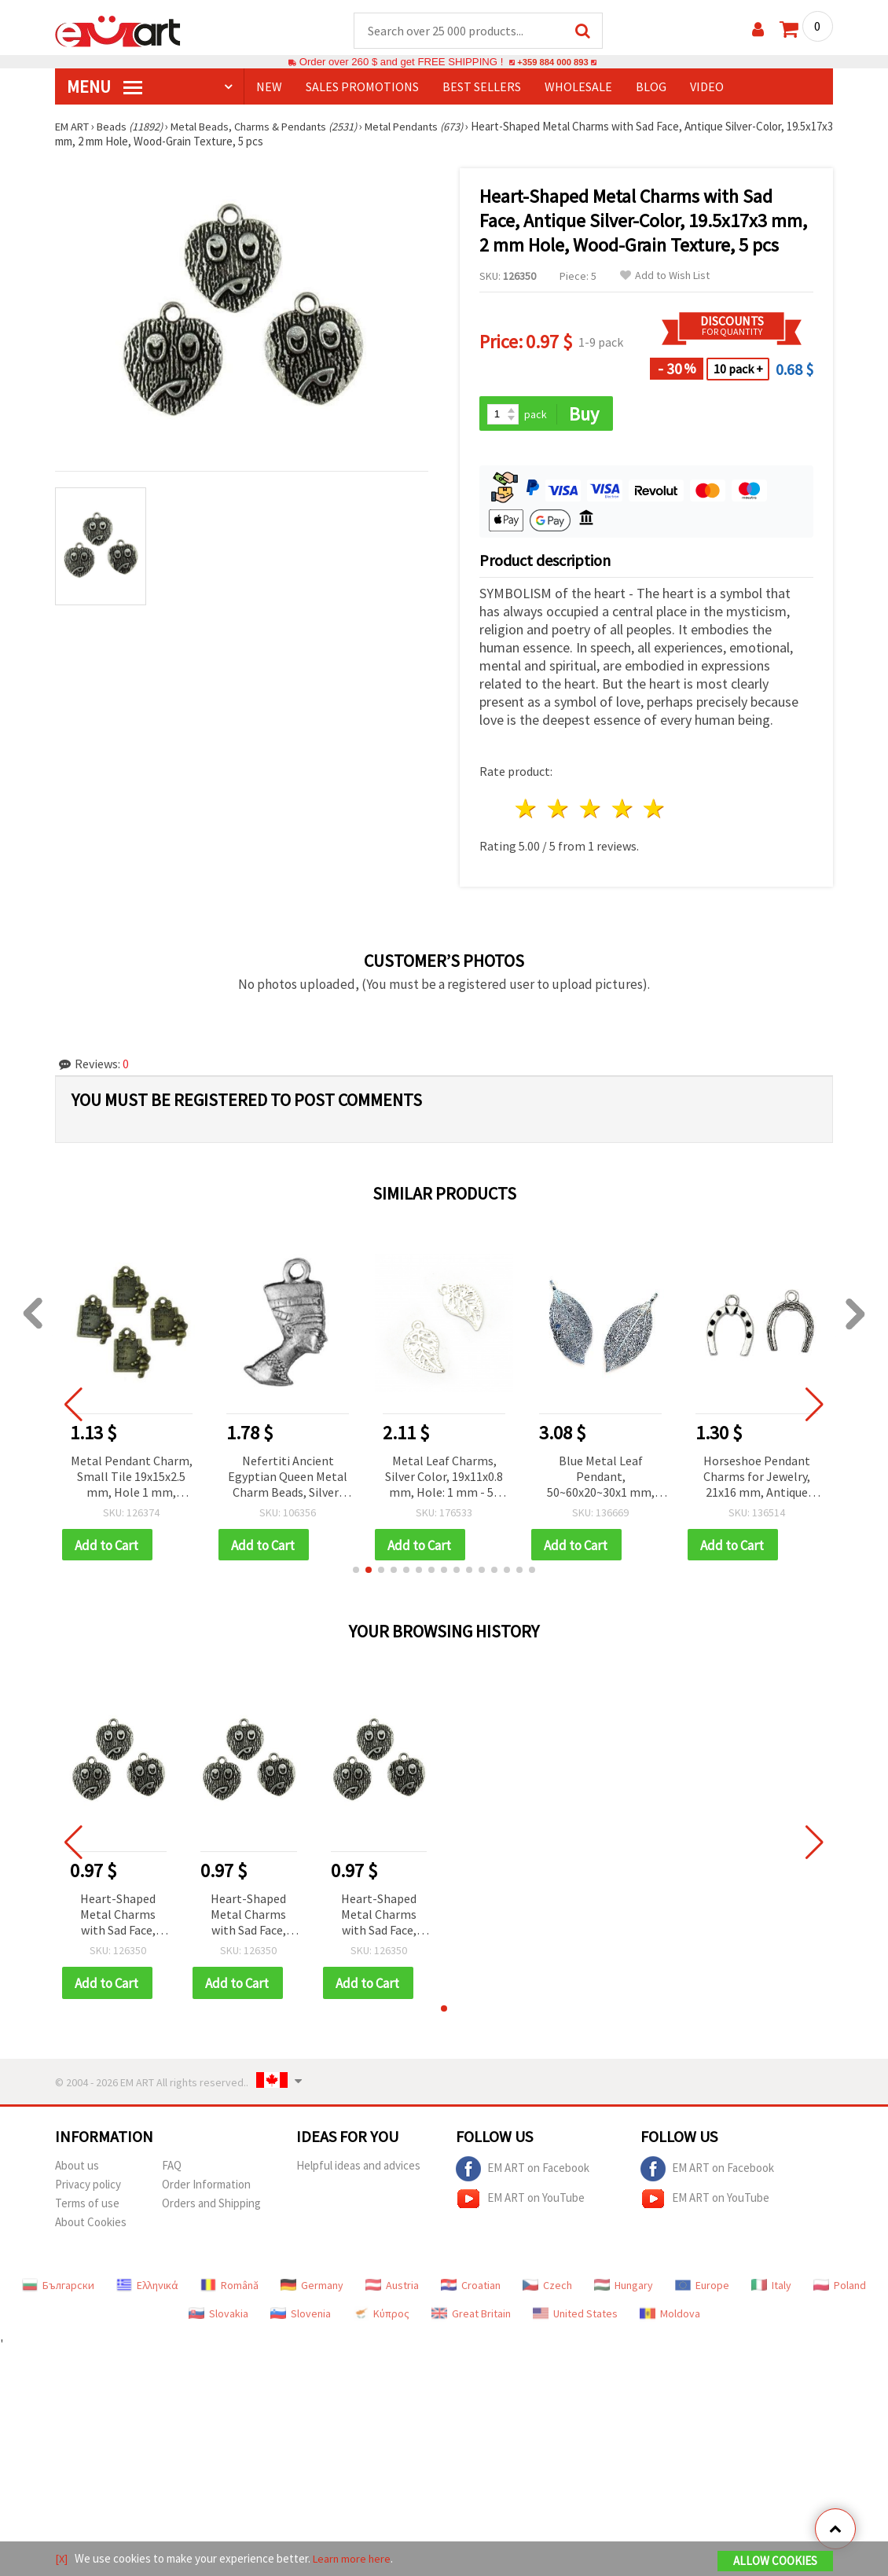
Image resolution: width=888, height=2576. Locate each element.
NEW (269, 87)
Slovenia (300, 2317)
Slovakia (218, 2317)
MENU (104, 87)
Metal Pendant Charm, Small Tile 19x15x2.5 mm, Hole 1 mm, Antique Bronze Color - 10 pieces (131, 1479)
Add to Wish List (665, 276)
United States (575, 2317)
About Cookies (91, 2225)
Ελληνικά (147, 2289)
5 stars (655, 811)
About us (77, 2169)
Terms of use (87, 2206)
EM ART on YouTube (520, 2202)
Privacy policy (88, 2188)
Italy (771, 2289)
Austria (392, 2289)
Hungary (623, 2289)
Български (58, 2289)
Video (707, 87)
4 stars (623, 811)
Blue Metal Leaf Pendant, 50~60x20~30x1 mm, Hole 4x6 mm (601, 1479)
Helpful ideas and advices (358, 2169)
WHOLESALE (578, 87)
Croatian (471, 2289)
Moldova (670, 2317)
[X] (61, 2559)
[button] (356, 1573)
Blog (651, 87)
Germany (312, 2289)
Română (229, 2289)
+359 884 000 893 (552, 62)
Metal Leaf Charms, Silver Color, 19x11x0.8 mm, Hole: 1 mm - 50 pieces (444, 1479)
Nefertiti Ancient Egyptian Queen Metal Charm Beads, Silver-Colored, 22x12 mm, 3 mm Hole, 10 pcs (287, 1479)
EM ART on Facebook (522, 2172)
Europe (702, 2289)
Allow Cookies (775, 2561)
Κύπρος (381, 2317)
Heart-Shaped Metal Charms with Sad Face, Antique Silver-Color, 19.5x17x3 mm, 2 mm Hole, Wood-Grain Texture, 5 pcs (118, 1918)
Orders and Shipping (211, 2206)
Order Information (206, 2188)
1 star (527, 811)
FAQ (172, 2169)
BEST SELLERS (481, 87)
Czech (547, 2289)
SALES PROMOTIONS (362, 87)
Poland (839, 2289)
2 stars (559, 811)
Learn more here (354, 2559)
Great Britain (471, 2317)
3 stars (590, 811)
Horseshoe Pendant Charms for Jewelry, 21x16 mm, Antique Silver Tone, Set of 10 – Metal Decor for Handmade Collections (756, 1479)
